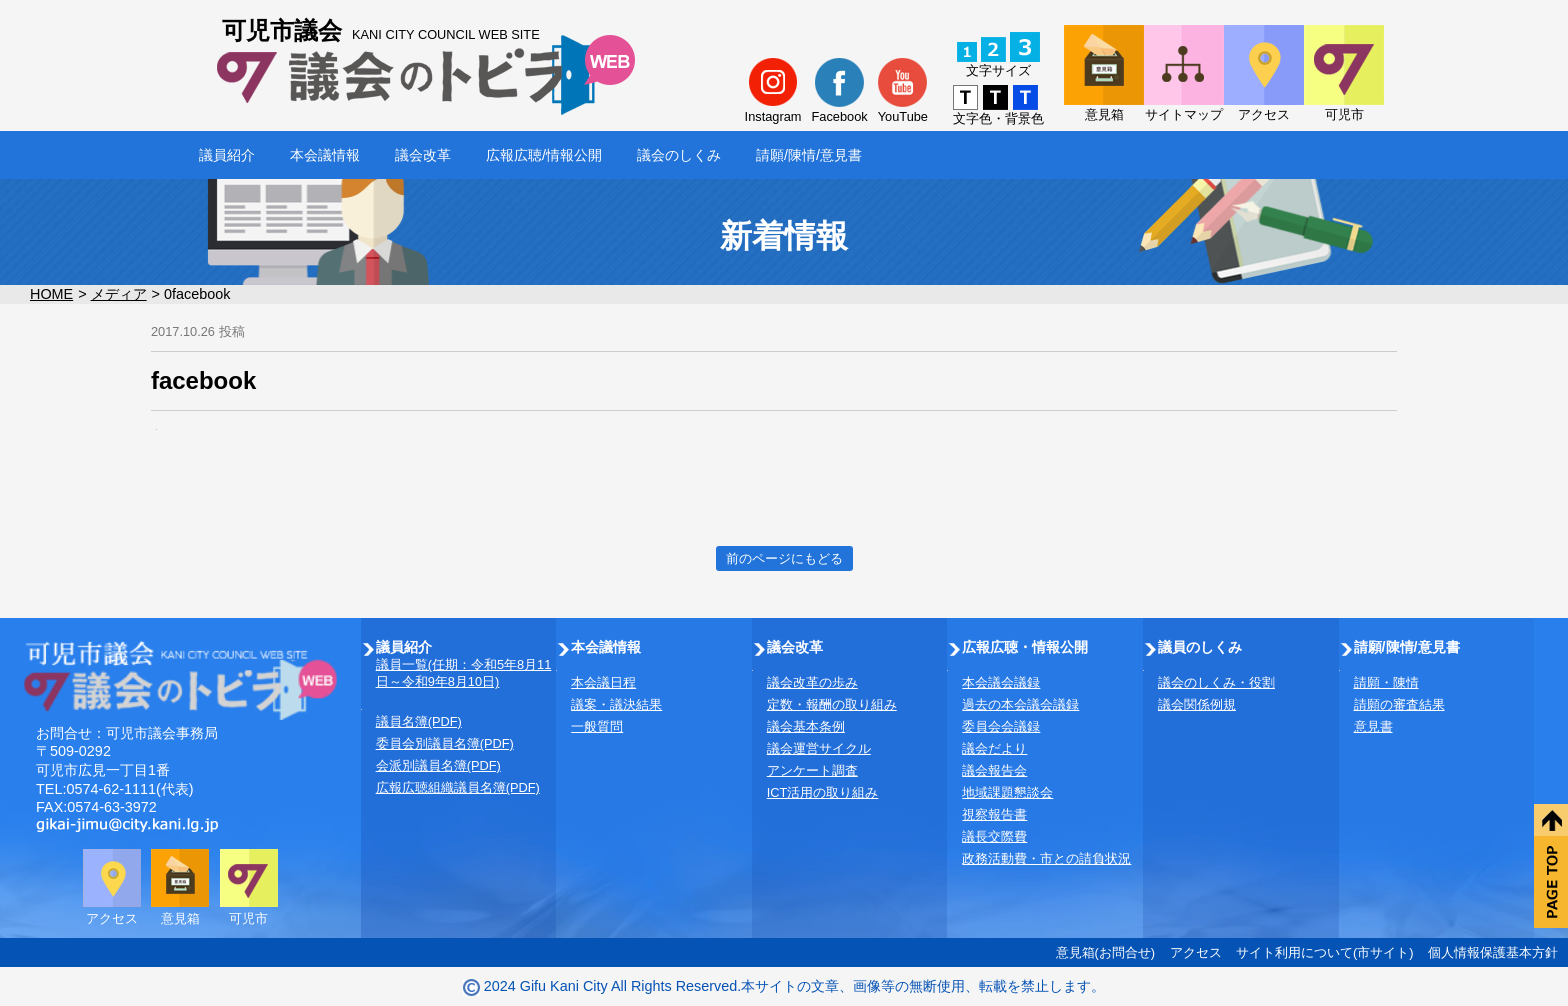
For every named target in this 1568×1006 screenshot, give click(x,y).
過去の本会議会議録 (1020, 704)
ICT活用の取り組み (823, 792)
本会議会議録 (1001, 682)
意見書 (1373, 726)
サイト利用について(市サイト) (1325, 952)
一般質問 (597, 726)
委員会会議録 (1001, 726)
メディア (119, 294)
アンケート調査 (812, 770)
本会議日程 (603, 682)
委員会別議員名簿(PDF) (445, 743)
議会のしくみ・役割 (1216, 682)
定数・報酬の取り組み (832, 704)
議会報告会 (994, 770)
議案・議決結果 (616, 704)
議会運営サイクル (819, 748)
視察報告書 (994, 814)
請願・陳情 (1386, 682)
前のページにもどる (784, 558)
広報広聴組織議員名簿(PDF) (458, 787)
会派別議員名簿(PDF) (438, 765)
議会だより (994, 748)
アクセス (1196, 952)
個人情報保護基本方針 (1493, 952)
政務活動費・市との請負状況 (1046, 858)
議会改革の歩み (812, 682)
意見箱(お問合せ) (1106, 952)
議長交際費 (994, 836)
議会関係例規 (1197, 704)
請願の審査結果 (1399, 704)
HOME (51, 294)
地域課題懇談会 (1007, 792)
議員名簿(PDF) (419, 721)
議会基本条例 (806, 726)
